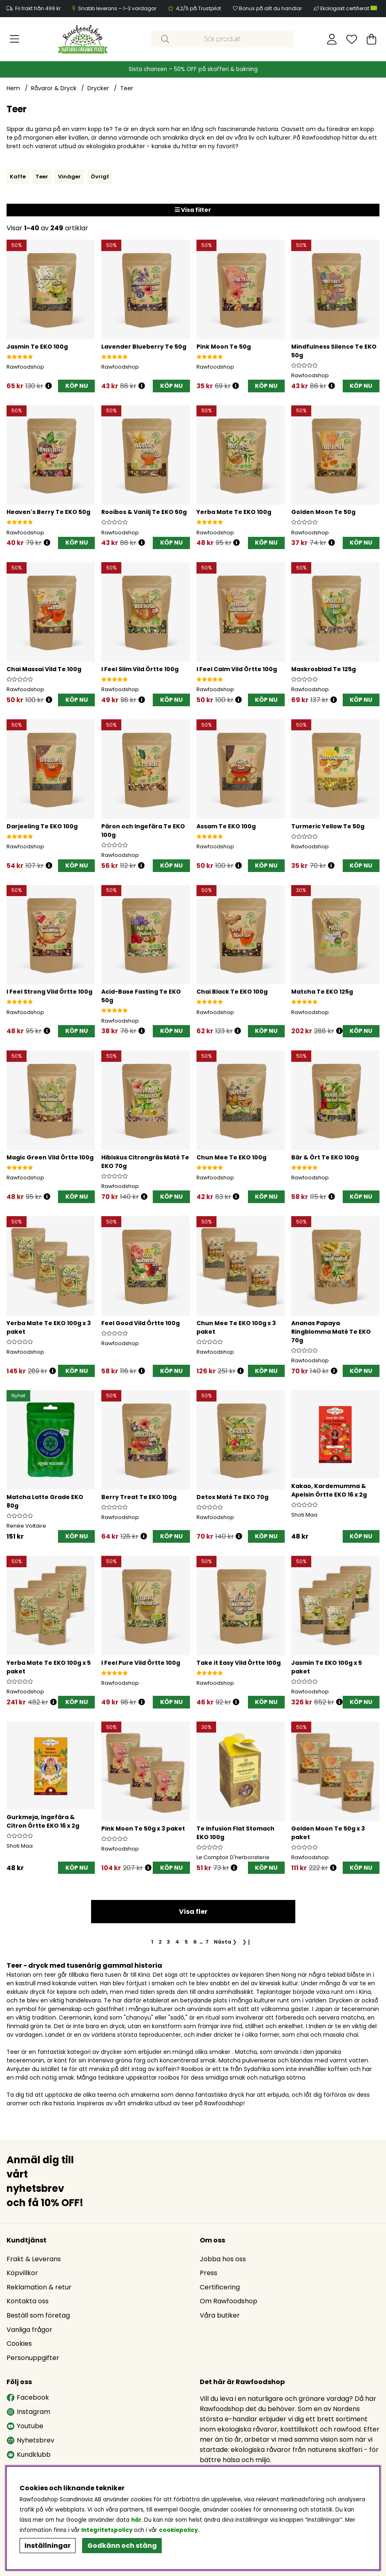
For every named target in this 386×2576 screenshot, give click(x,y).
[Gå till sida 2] (160, 1945)
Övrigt (100, 176)
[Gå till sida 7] (207, 1945)
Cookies (19, 2345)
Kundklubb (29, 2456)
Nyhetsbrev (30, 2442)
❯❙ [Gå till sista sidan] (246, 1945)
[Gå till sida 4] (177, 1945)
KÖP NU (76, 1370)
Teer (126, 88)
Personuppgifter (33, 2359)
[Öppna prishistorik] (48, 386)
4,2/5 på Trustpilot (198, 8)
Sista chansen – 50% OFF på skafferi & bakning (193, 69)
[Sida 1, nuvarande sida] (152, 1945)
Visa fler (193, 1915)
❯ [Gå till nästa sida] (225, 1945)
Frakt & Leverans (34, 2260)
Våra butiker (220, 2317)
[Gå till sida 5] (186, 1945)
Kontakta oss (28, 2302)
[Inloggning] (332, 39)
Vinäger (69, 176)
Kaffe (18, 176)
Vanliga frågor (29, 2331)
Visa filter (193, 210)
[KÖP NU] (76, 386)
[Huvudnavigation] (14, 39)
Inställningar (48, 2545)
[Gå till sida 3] (168, 1945)
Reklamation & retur (39, 2288)
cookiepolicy (178, 2530)
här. (137, 2520)
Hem (13, 88)
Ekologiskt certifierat (349, 8)
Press (208, 2274)
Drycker (98, 88)
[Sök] (223, 39)
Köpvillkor (22, 2274)
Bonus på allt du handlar (270, 8)
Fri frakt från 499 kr (37, 8)
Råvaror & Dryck (53, 88)
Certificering (220, 2288)
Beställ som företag (38, 2317)
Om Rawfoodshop (228, 2302)
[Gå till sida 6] (194, 1945)
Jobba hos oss (223, 2260)
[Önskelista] (351, 39)
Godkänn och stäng (122, 2545)
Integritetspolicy (106, 2530)
